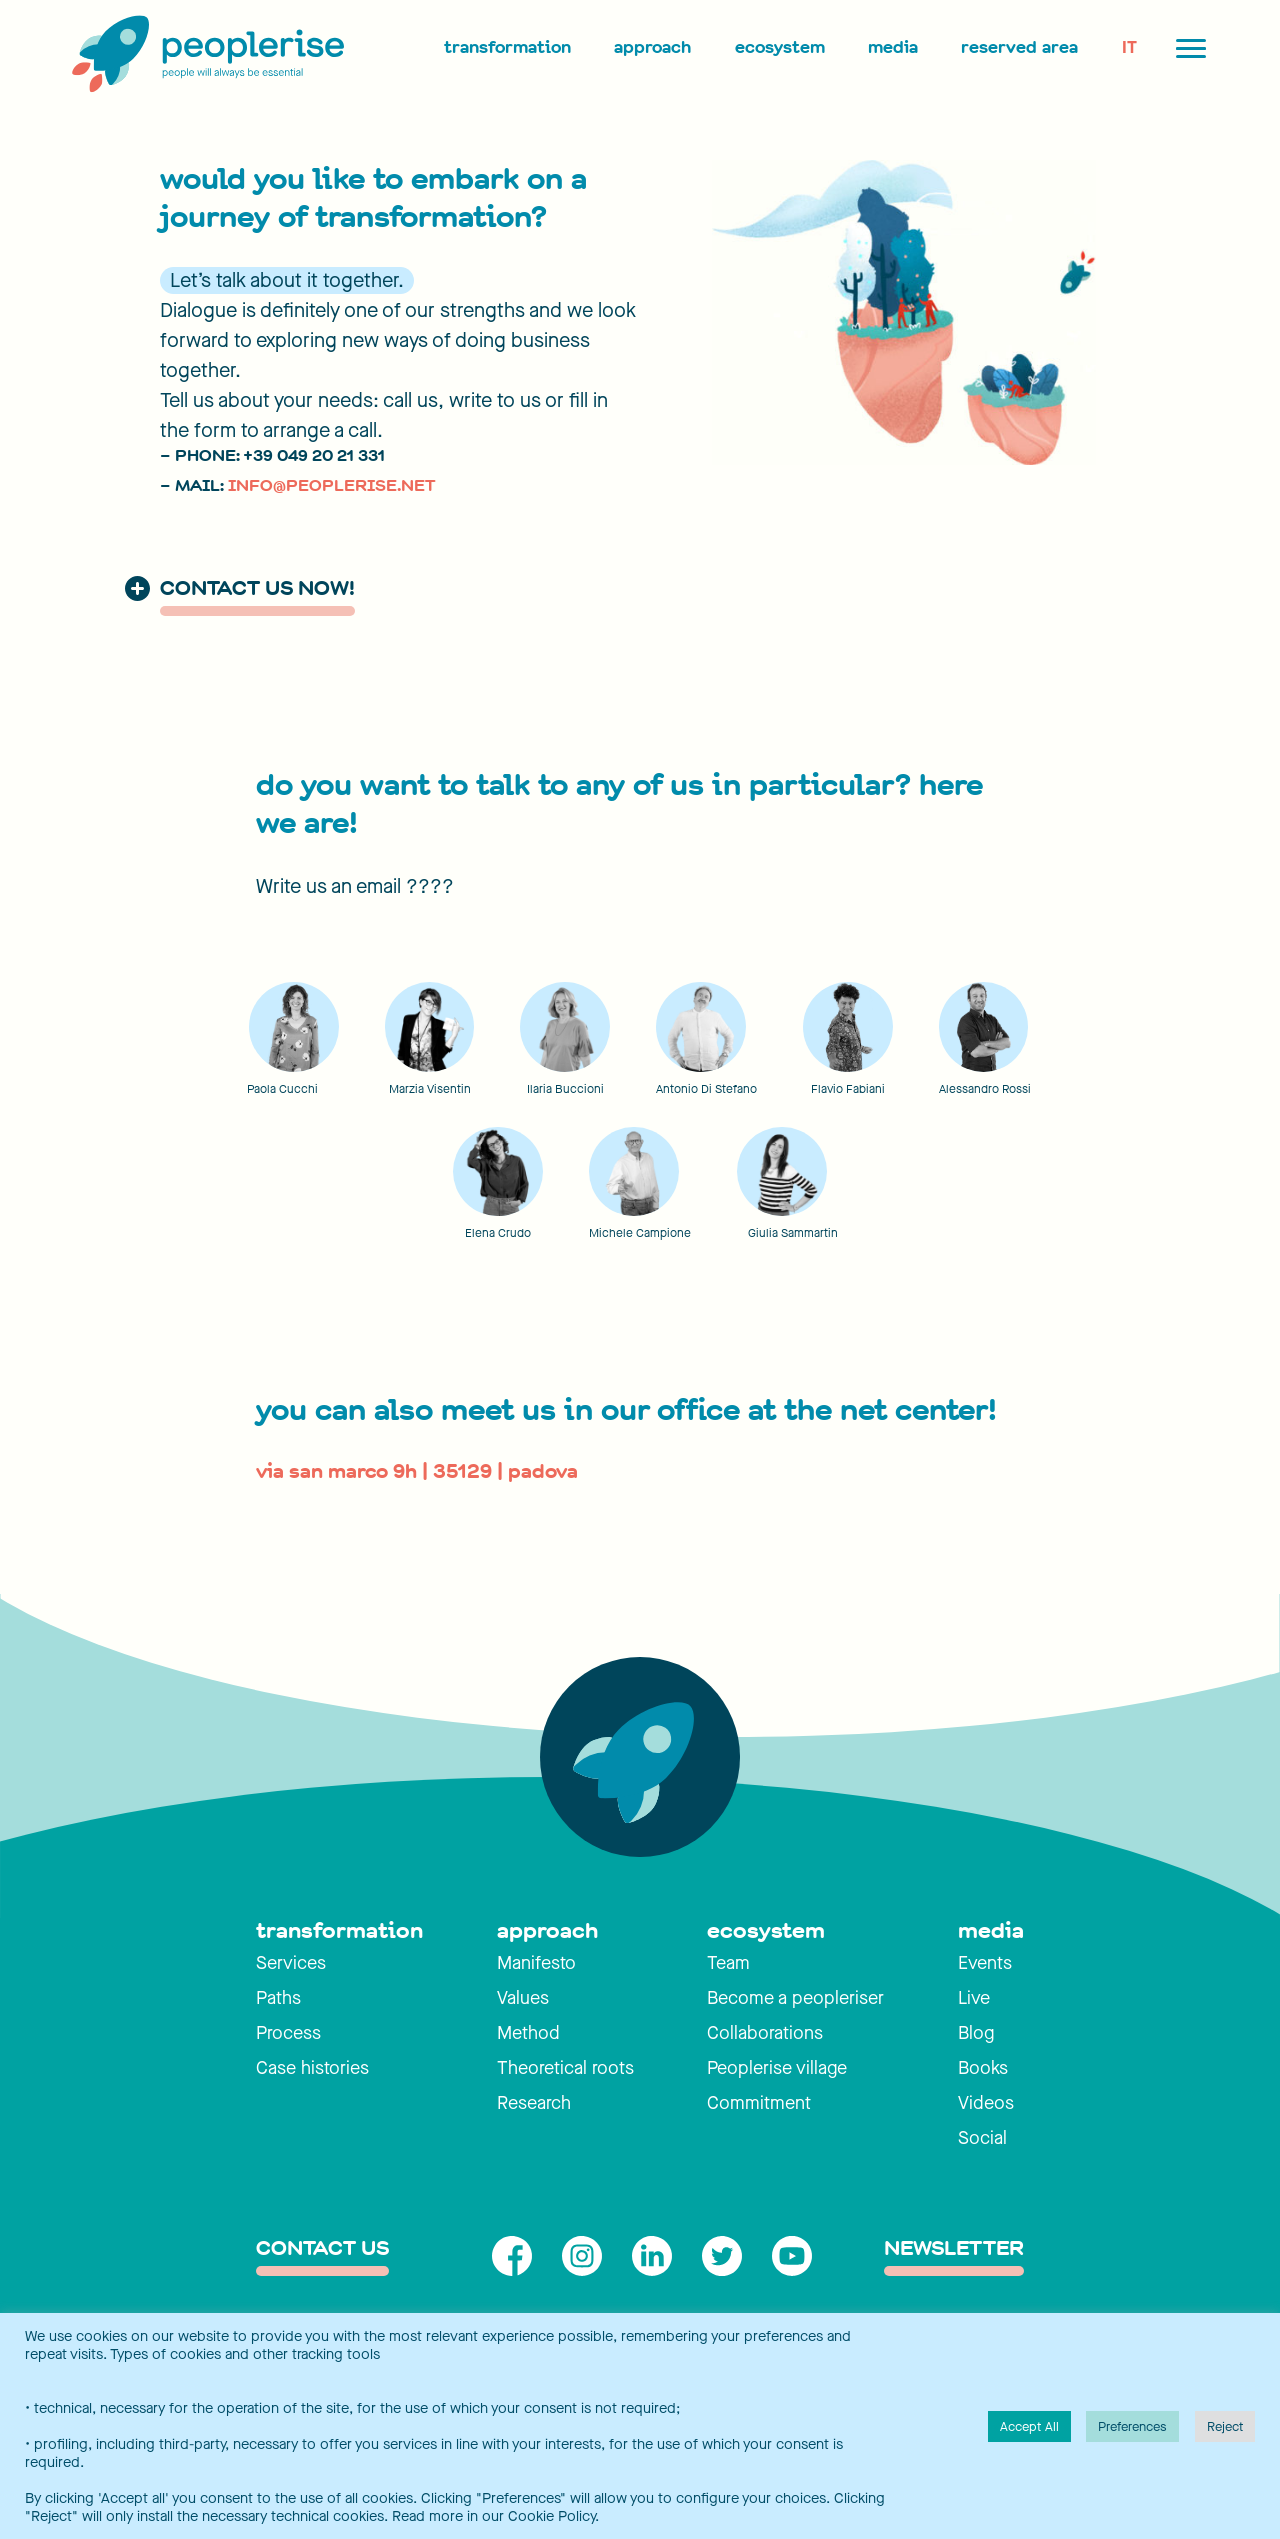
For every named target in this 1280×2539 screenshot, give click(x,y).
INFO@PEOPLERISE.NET (331, 485)
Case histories (312, 2068)
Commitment (759, 2103)
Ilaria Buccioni (565, 1089)
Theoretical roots (565, 2068)
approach (547, 1930)
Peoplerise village (777, 2068)
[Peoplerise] (204, 55)
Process (288, 2033)
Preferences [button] (1132, 2426)
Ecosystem (780, 47)
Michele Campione (640, 1233)
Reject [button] (1225, 2426)
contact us (322, 2249)
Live (974, 1998)
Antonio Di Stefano (706, 1089)
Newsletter (954, 2249)
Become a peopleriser (795, 1998)
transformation (339, 1930)
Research (534, 2103)
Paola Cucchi (282, 1089)
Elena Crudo (498, 1233)
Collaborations (765, 2033)
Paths (278, 1998)
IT (1129, 47)
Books (983, 2068)
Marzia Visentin (430, 1089)
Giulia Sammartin (793, 1233)
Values (523, 1998)
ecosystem (766, 1930)
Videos (986, 2103)
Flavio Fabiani (848, 1089)
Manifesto (536, 1963)
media (991, 1930)
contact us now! (257, 589)
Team (728, 1963)
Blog (976, 2033)
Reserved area (1019, 47)
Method (528, 2033)
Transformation (507, 47)
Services (291, 1963)
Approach (652, 47)
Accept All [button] (1029, 2426)
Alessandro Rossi (985, 1089)
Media (893, 47)
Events (985, 1963)
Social (982, 2138)
